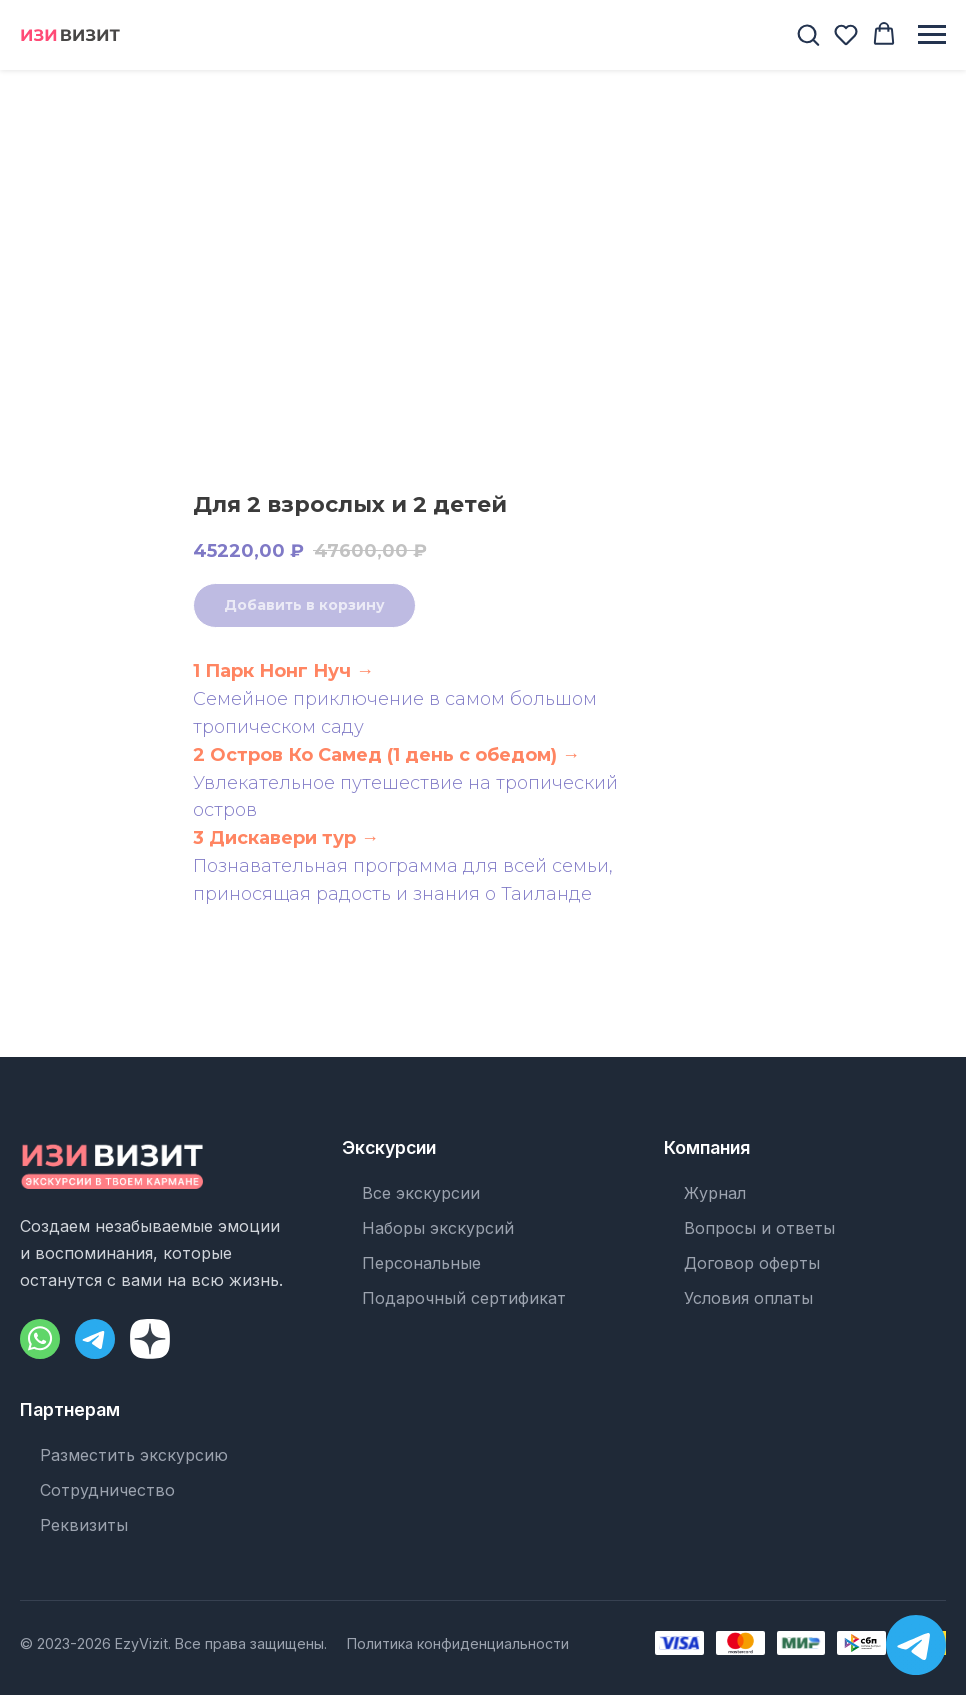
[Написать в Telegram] (916, 1645)
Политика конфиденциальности (458, 1643)
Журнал (715, 1193)
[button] (808, 34)
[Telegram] (95, 1339)
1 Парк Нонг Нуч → (283, 671)
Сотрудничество (107, 1490)
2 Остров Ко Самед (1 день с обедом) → (386, 755)
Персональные (421, 1263)
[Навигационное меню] (932, 35)
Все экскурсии (421, 1193)
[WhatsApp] (40, 1339)
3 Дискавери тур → (286, 838)
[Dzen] (150, 1339)
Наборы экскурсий (438, 1228)
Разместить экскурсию (134, 1455)
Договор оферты (752, 1263)
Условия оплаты (748, 1298)
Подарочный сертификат (464, 1298)
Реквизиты (84, 1525)
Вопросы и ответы (759, 1228)
